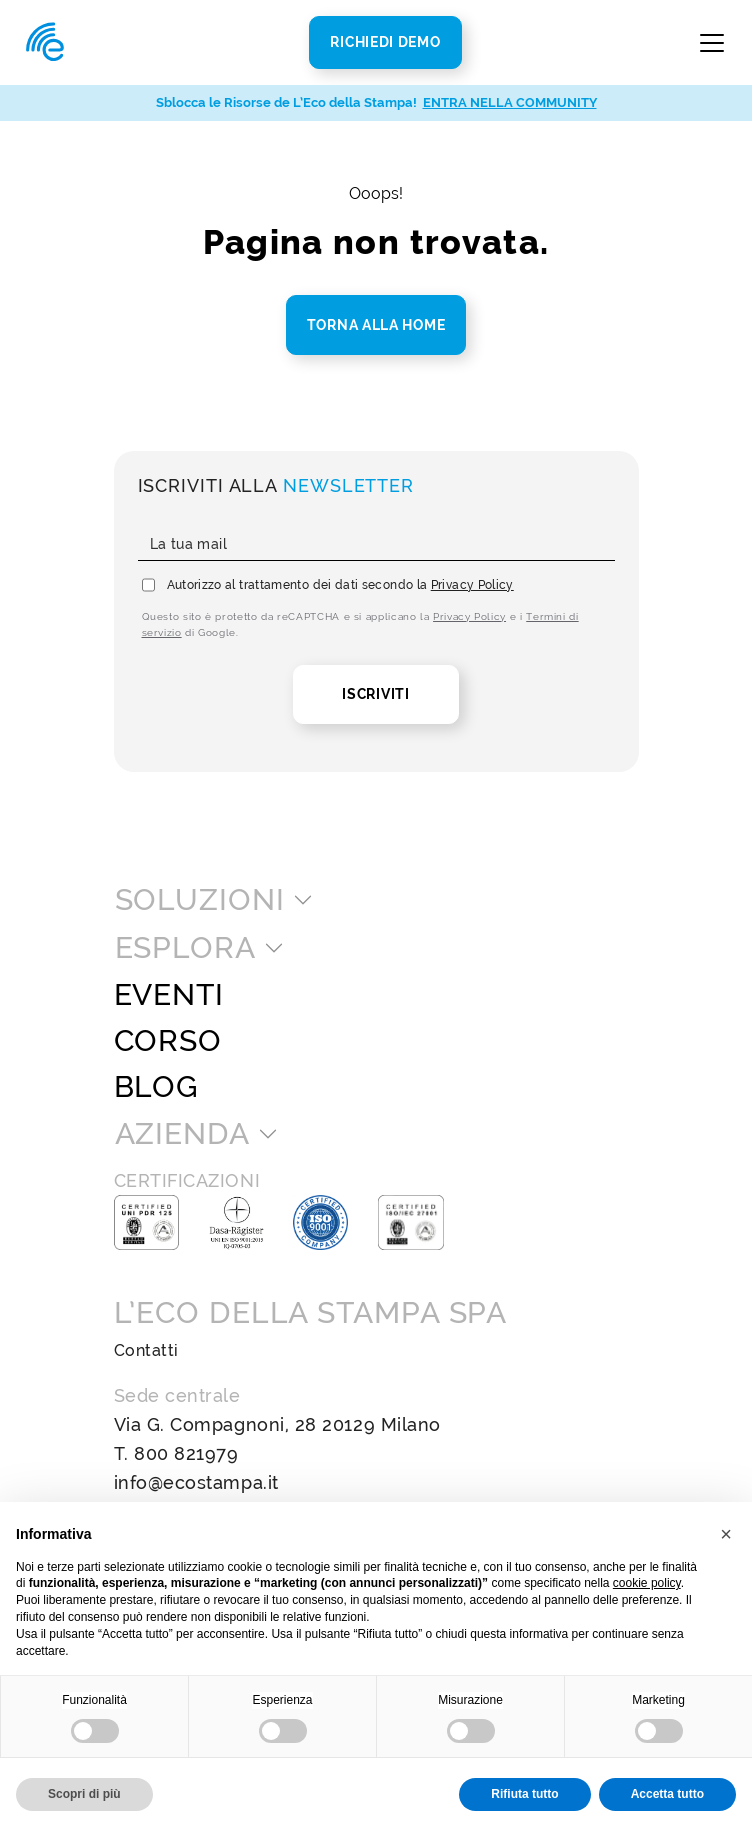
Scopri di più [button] (84, 1794)
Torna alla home (376, 325)
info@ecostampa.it (196, 1482)
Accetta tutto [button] (667, 1794)
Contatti (146, 1350)
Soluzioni (200, 900)
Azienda (182, 1134)
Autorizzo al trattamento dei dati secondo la (340, 585)
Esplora (185, 948)
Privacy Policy (472, 585)
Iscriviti (375, 694)
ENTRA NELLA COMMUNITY (510, 102)
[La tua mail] (376, 545)
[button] (726, 1534)
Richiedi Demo (385, 42)
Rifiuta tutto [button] (524, 1794)
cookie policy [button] (647, 1583)
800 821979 (186, 1453)
